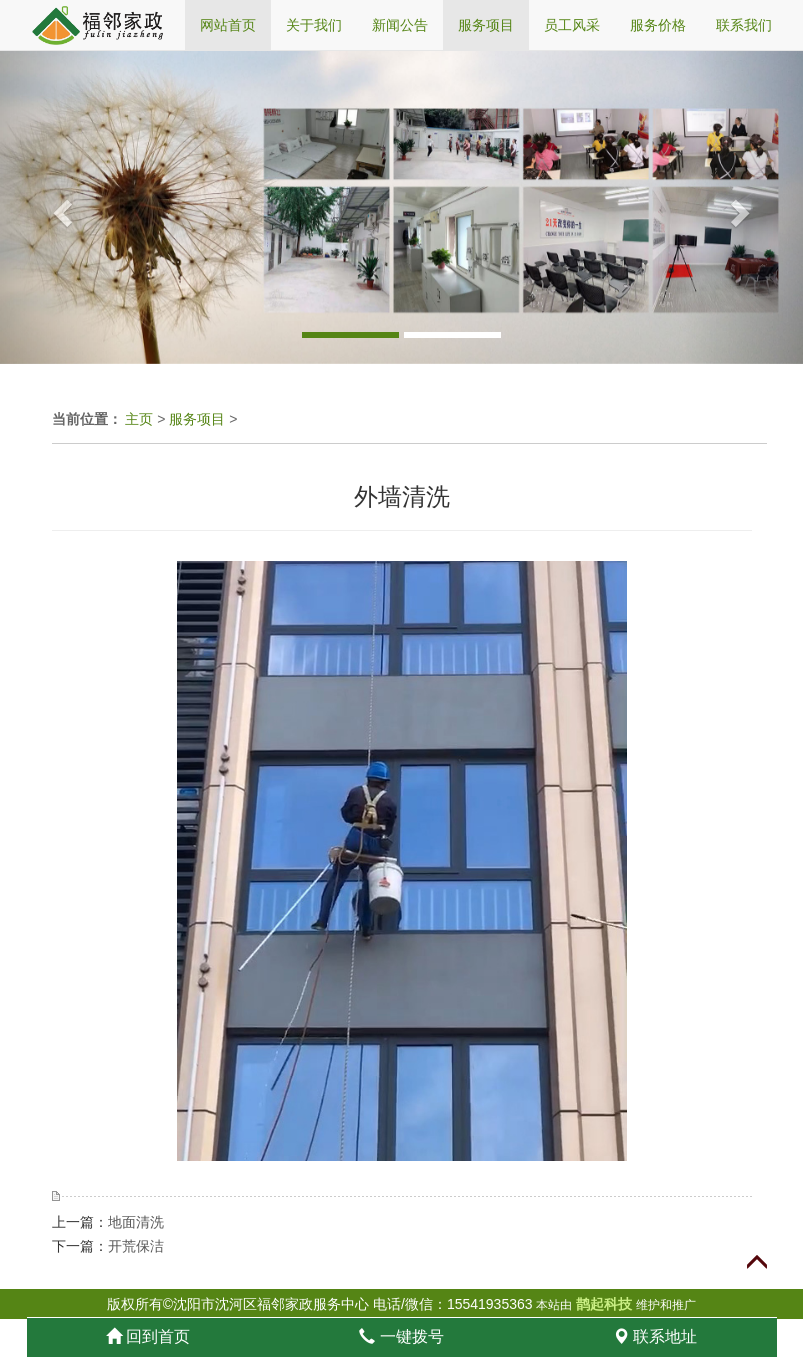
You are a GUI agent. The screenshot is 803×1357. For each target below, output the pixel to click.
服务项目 (197, 419)
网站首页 (228, 25)
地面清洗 (136, 1222)
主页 (139, 419)
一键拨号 (401, 1336)
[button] (60, 207)
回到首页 (148, 1336)
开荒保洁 (136, 1246)
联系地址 (655, 1336)
